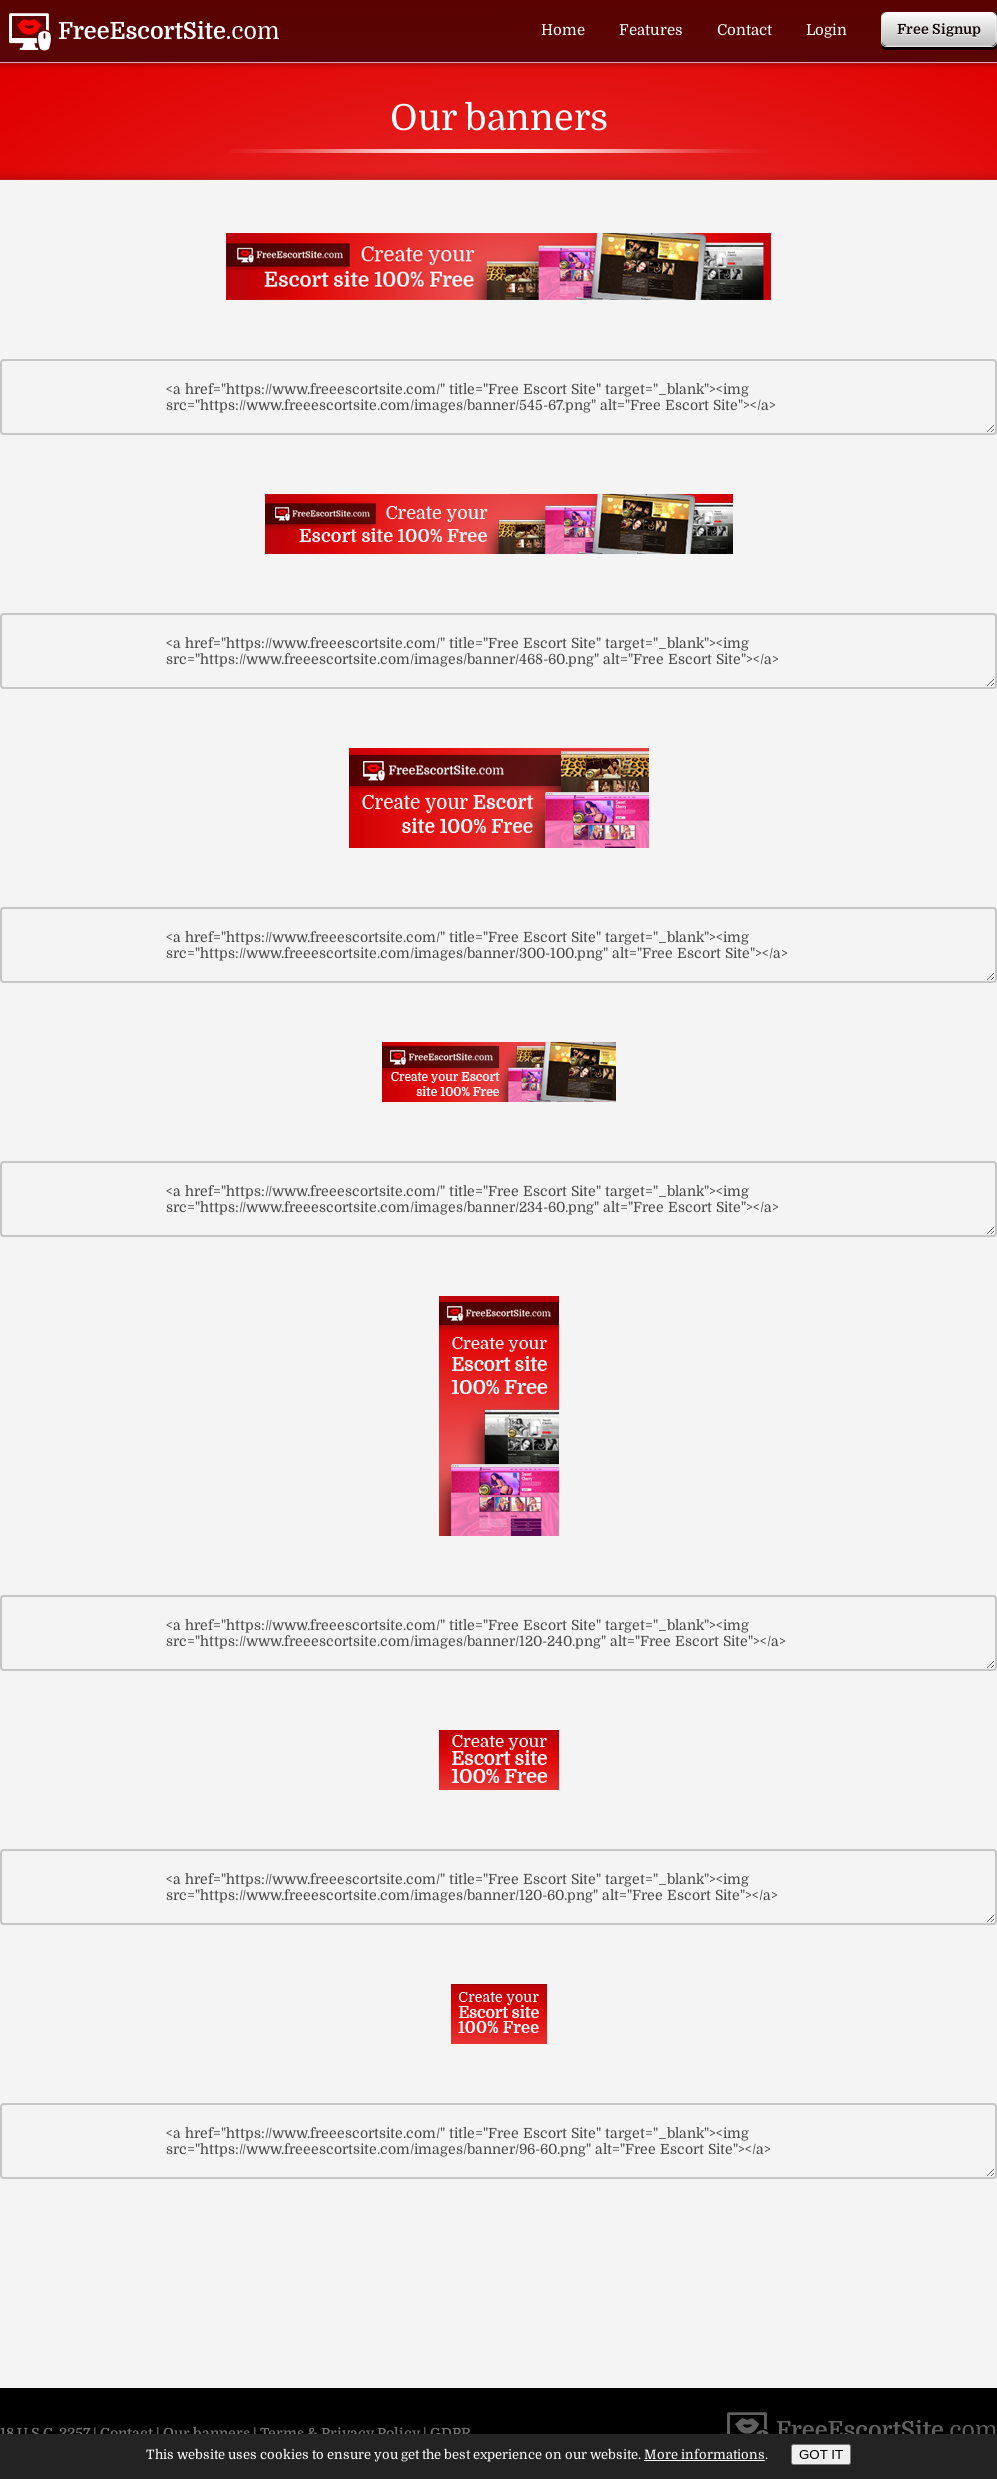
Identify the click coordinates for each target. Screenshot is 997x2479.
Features (651, 30)
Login (826, 30)
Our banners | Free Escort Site (144, 32)
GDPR (450, 2433)
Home (563, 30)
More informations (704, 2454)
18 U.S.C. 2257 (45, 2433)
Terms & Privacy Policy (340, 2433)
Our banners (206, 2433)
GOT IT (821, 2454)
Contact (744, 30)
